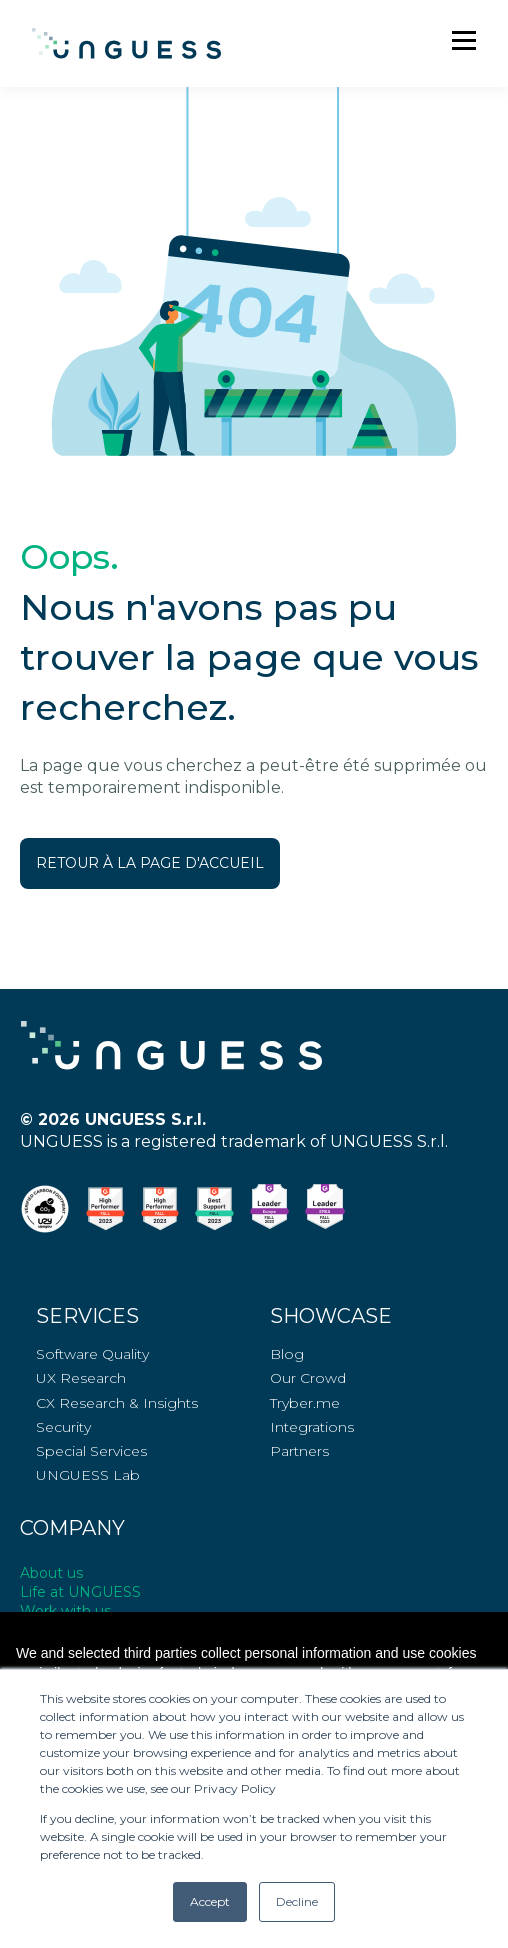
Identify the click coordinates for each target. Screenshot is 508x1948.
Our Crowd (308, 1378)
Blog (287, 1354)
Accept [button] (210, 1901)
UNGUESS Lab (88, 1475)
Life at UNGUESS (80, 1592)
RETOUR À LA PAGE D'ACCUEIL (150, 863)
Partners (299, 1451)
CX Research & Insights (117, 1403)
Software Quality (92, 1354)
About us (51, 1573)
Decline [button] (297, 1901)
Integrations (312, 1427)
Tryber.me (305, 1403)
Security (63, 1427)
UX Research (81, 1378)
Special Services (91, 1451)
